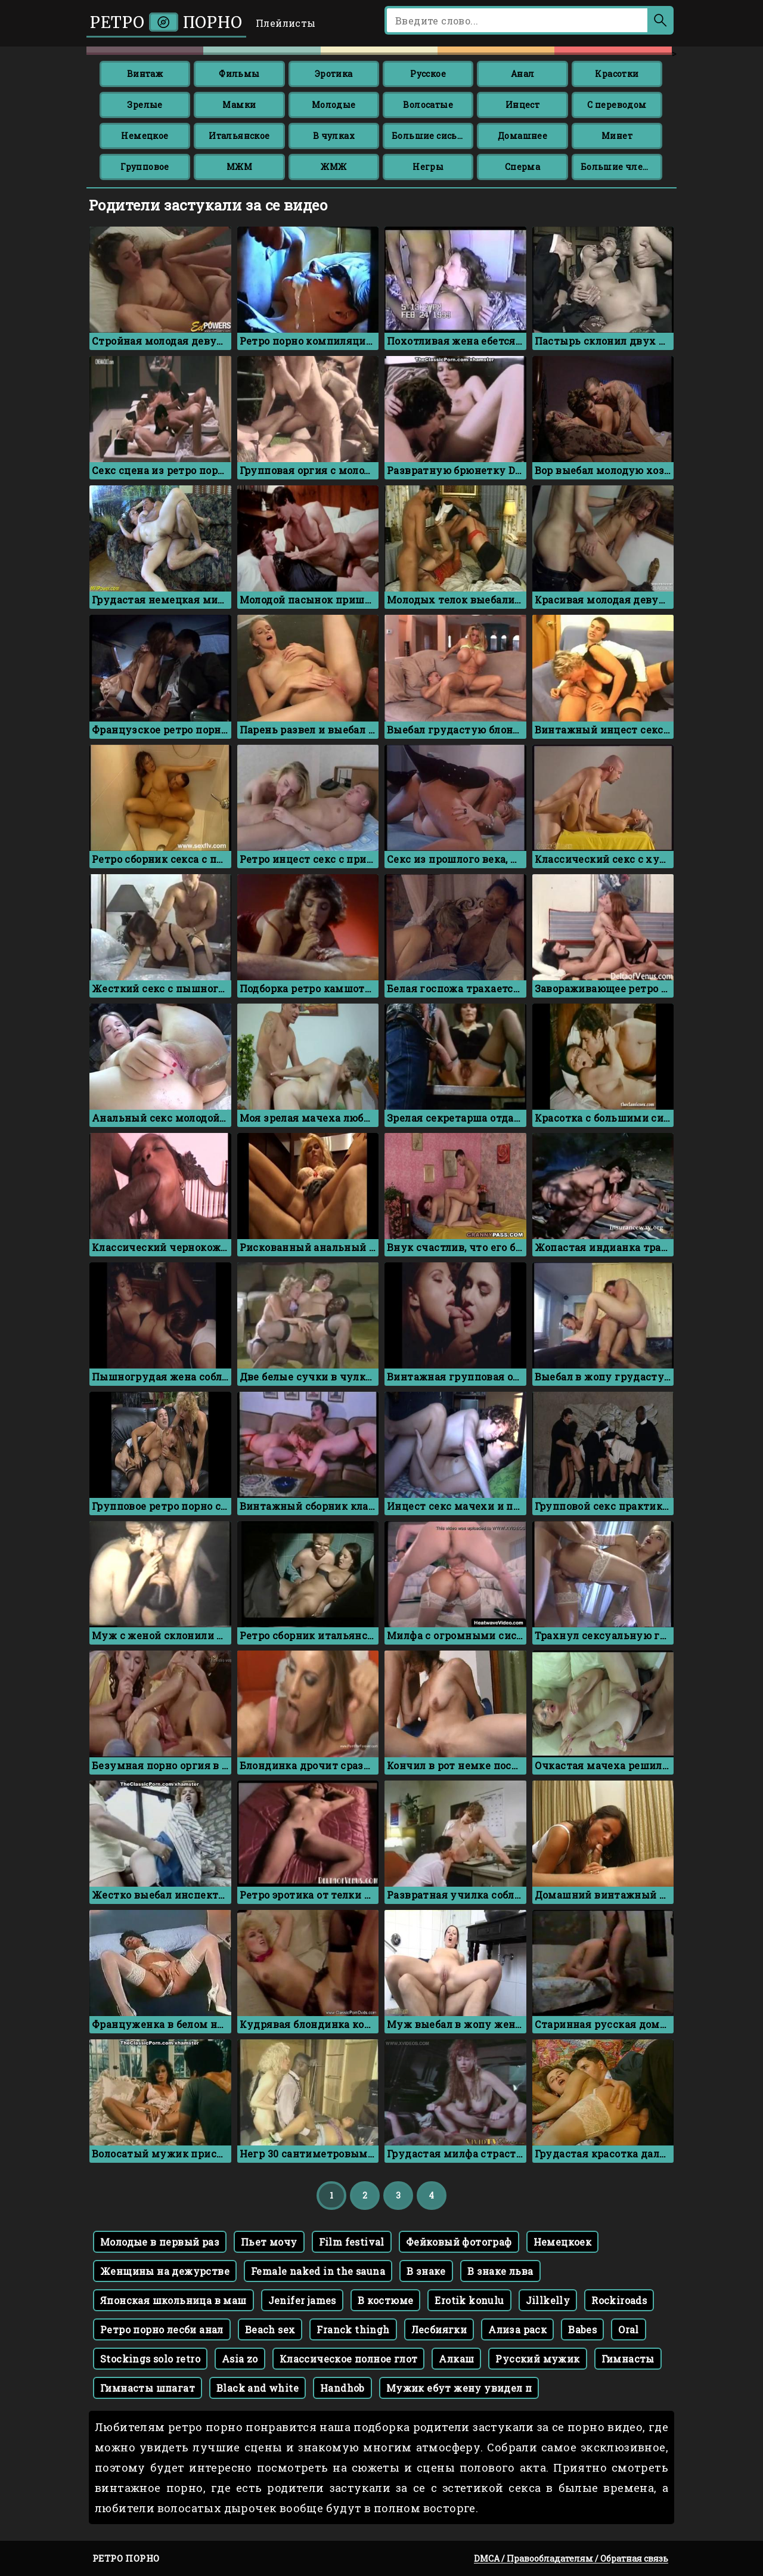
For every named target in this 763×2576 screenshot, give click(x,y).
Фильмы (239, 73)
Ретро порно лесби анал (162, 2329)
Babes (582, 2329)
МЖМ (239, 166)
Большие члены (619, 166)
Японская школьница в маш (173, 2300)
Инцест (522, 104)
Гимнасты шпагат (147, 2388)
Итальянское (239, 135)
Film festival (351, 2242)
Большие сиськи (430, 135)
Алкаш (456, 2358)
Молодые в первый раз (159, 2242)
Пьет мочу (269, 2242)
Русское (428, 73)
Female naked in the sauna (318, 2271)
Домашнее (522, 135)
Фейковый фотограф (459, 2242)
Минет (616, 135)
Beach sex (270, 2329)
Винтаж (145, 73)
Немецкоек (563, 2242)
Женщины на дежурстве (164, 2271)
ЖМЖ (333, 166)
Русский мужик (537, 2358)
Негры (427, 166)
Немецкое (144, 135)
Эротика (334, 73)
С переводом (616, 104)
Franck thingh (353, 2329)
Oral (628, 2329)
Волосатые (428, 104)
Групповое (144, 166)
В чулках (334, 135)
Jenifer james (302, 2300)
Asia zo (240, 2358)
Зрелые (144, 104)
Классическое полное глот (349, 2358)
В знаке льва (500, 2271)
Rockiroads (619, 2300)
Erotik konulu (469, 2300)
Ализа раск (517, 2329)
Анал (523, 73)
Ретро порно (166, 22)
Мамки (239, 104)
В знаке (426, 2271)
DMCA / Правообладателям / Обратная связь (571, 2558)
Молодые (334, 104)
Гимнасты (628, 2358)
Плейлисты (286, 23)
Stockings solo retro (150, 2358)
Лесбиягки (439, 2329)
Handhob (342, 2388)
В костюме (386, 2300)
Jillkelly (548, 2300)
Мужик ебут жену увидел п (459, 2388)
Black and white (257, 2388)
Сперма (522, 166)
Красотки (616, 73)
